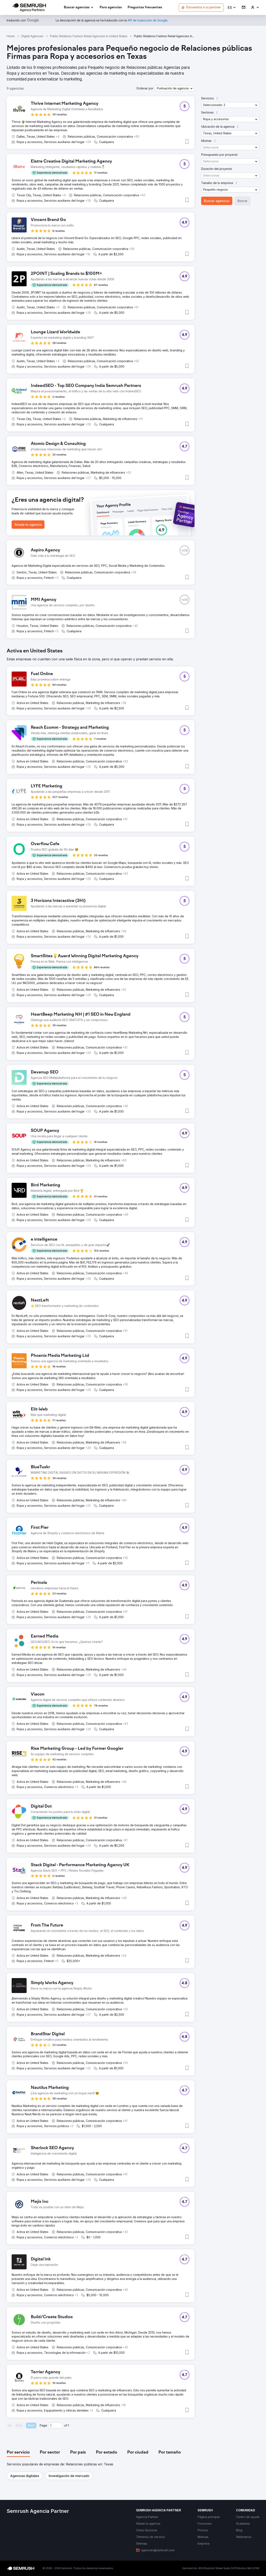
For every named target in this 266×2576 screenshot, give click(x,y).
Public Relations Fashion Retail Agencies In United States (88, 36)
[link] (111, 7)
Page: (44, 2425)
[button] (232, 7)
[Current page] (55, 2425)
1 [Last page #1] (68, 2425)
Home (11, 36)
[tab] (18, 2452)
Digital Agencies (32, 36)
